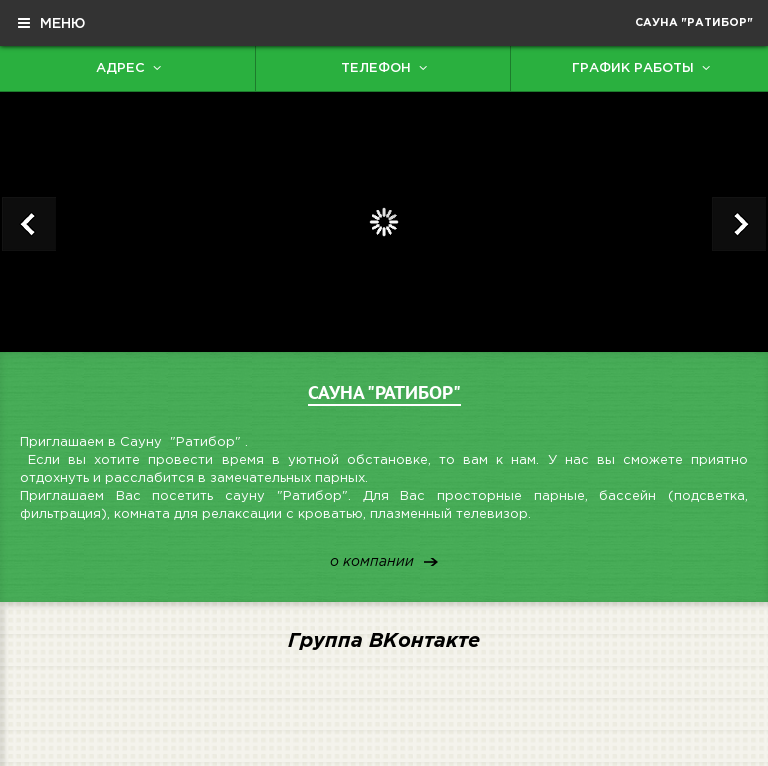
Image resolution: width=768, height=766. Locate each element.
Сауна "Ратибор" (694, 23)
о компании (372, 562)
